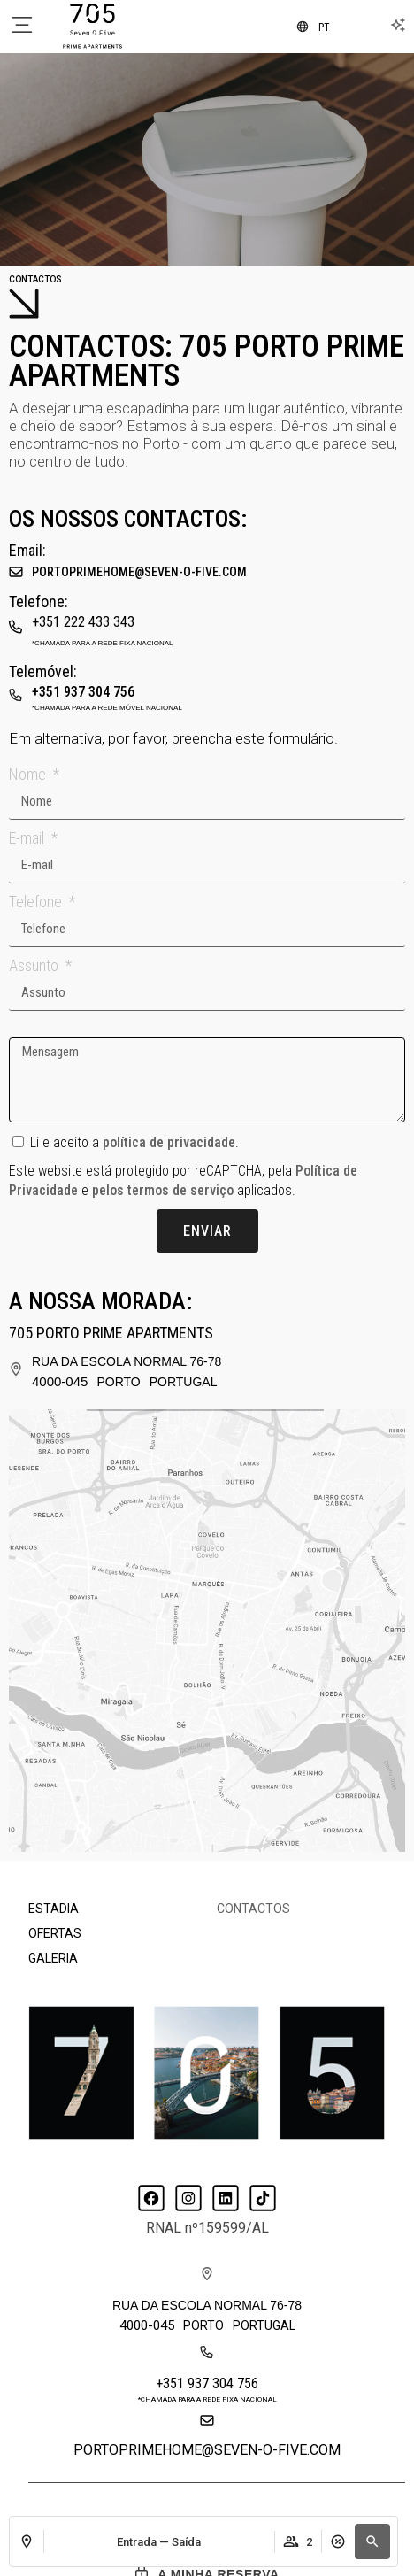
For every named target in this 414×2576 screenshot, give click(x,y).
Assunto (35, 965)
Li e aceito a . (134, 1142)
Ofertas (54, 1933)
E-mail (28, 838)
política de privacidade (169, 1142)
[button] (372, 2541)
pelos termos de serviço (163, 1190)
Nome (29, 774)
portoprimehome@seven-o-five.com (139, 572)
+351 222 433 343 (83, 621)
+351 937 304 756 (83, 691)
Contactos (253, 1908)
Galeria (53, 1958)
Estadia (53, 1908)
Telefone (37, 901)
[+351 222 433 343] (16, 622)
